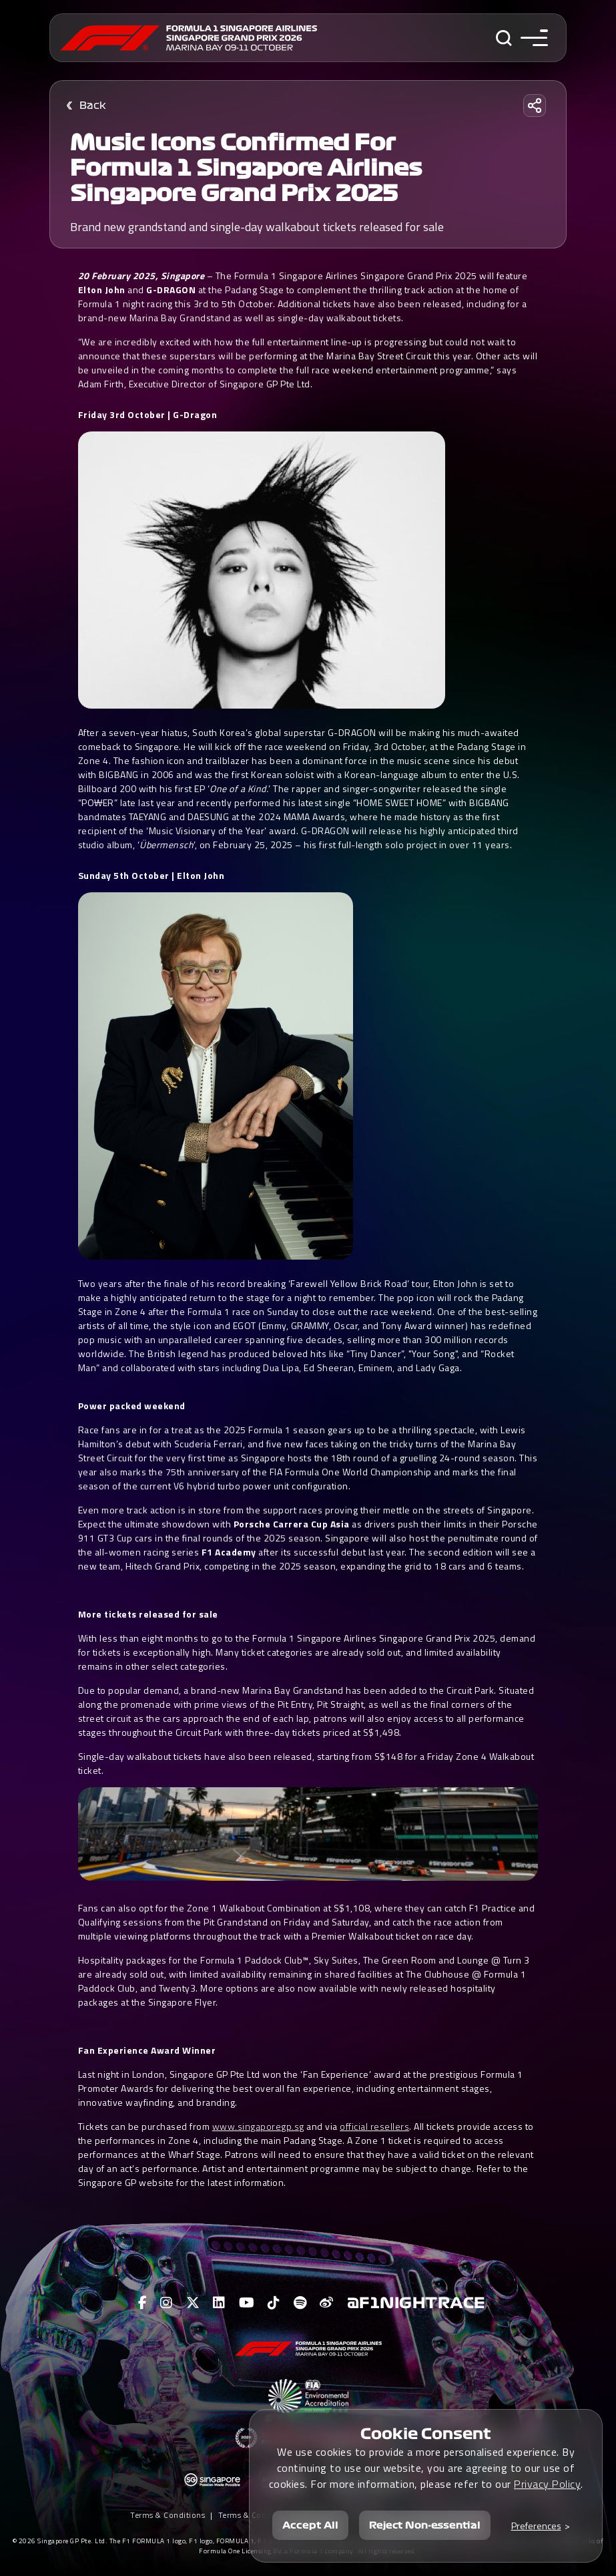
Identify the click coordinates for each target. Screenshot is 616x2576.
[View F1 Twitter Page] (193, 2302)
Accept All (310, 2525)
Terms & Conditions (167, 2515)
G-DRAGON (171, 290)
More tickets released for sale (148, 1614)
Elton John (101, 290)
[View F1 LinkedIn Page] (219, 2302)
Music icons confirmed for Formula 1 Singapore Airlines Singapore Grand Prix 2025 (246, 168)
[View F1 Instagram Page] (166, 2302)
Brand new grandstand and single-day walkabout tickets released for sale (257, 227)
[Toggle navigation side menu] (534, 37)
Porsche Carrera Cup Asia (292, 1524)
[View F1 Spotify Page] (300, 2302)
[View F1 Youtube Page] (247, 2302)
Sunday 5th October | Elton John (151, 875)
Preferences (536, 2526)
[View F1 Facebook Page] (142, 2302)
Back (92, 105)
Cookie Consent (425, 2433)
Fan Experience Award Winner (147, 2050)
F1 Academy (229, 1552)
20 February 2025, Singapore (141, 275)
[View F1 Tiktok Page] (274, 2302)
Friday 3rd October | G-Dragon (148, 414)
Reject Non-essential (425, 2525)
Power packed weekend (132, 1406)
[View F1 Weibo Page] (326, 2302)
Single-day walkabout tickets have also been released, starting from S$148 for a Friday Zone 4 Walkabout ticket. (306, 1763)
